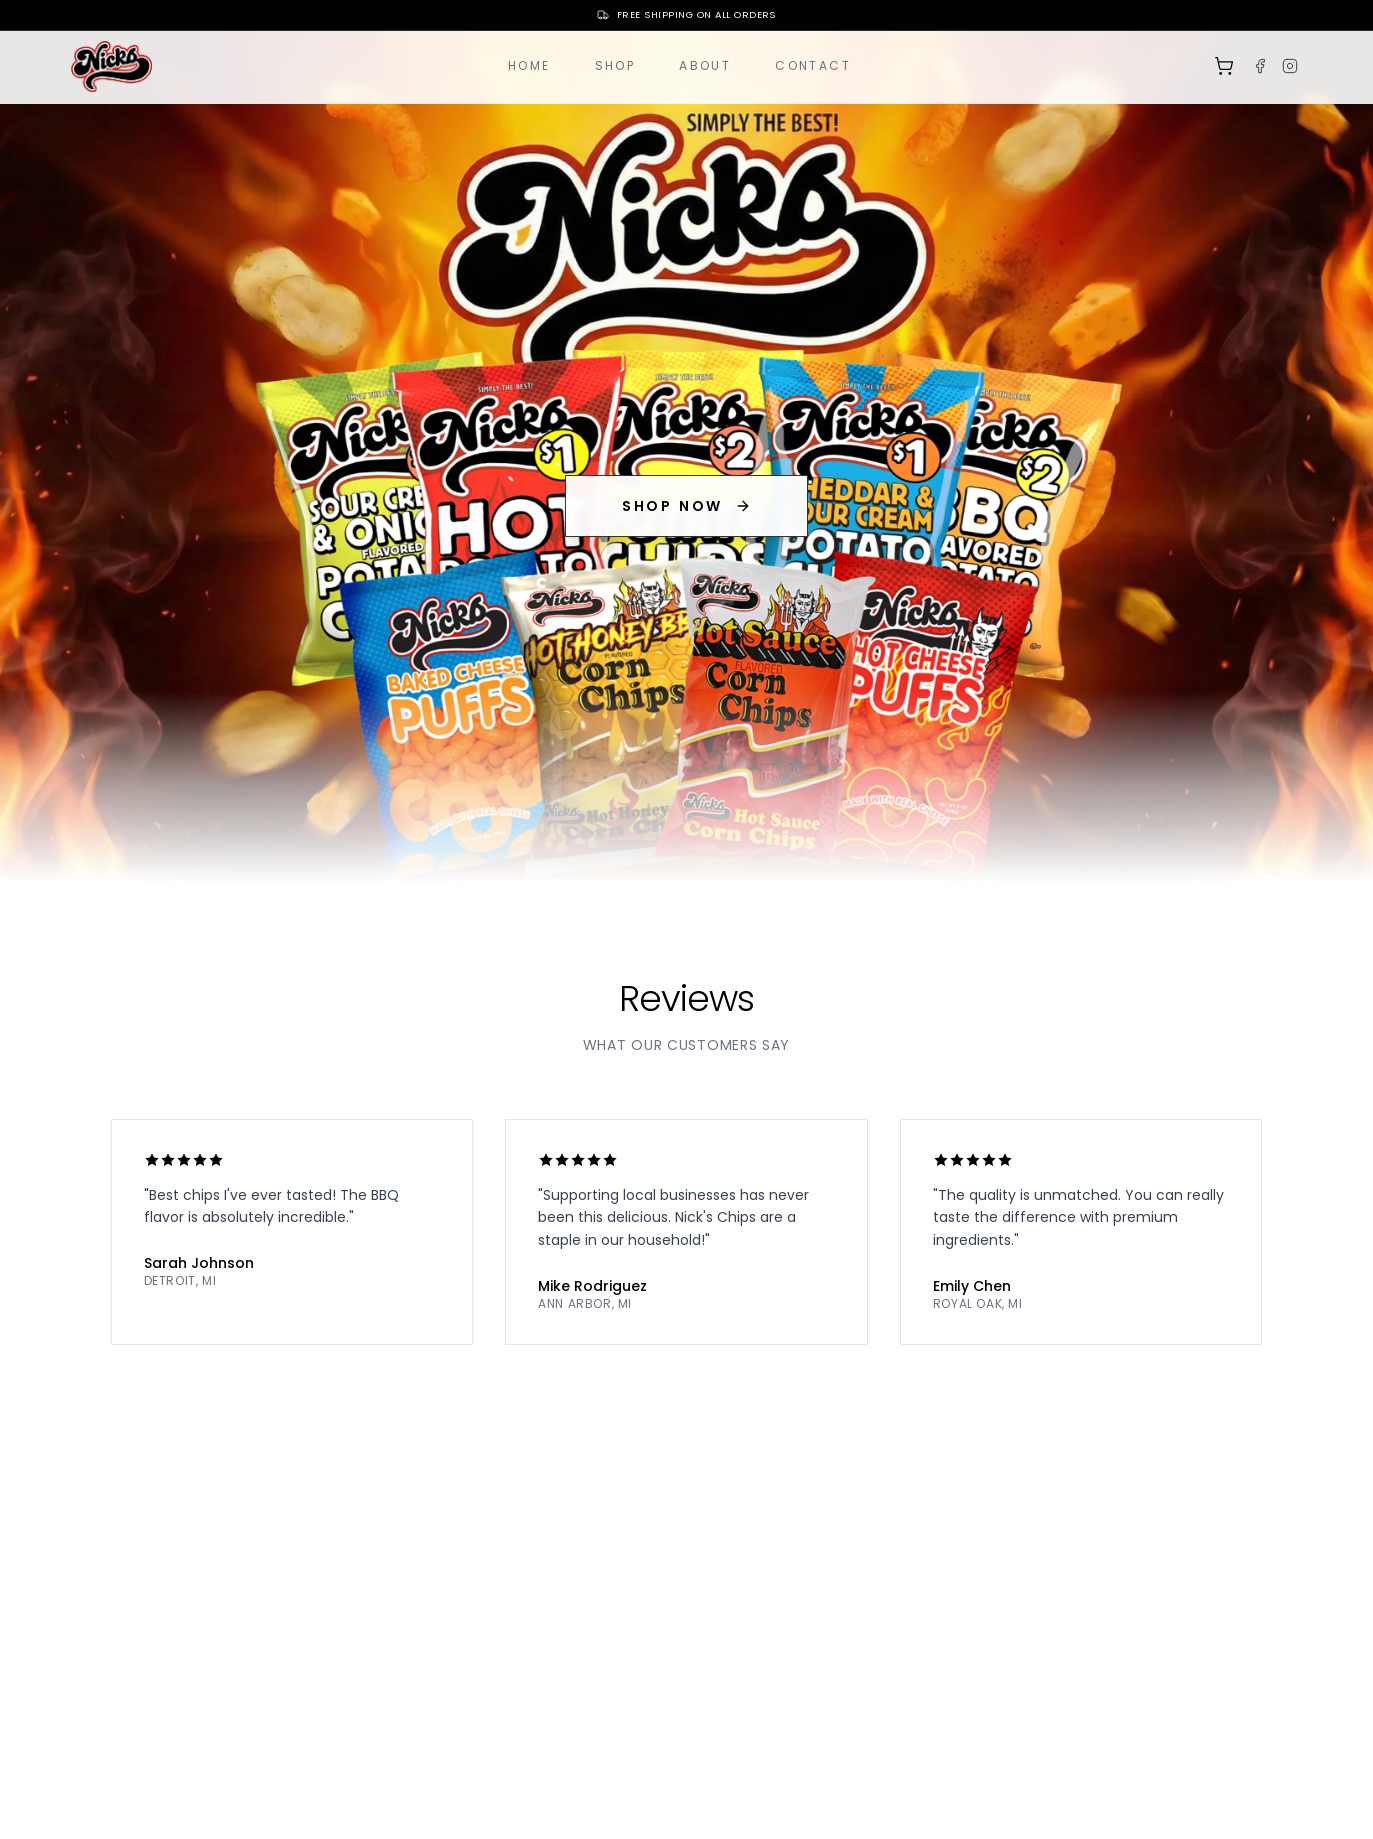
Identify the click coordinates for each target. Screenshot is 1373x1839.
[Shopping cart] (1224, 66)
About (705, 65)
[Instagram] (1290, 66)
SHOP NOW (686, 506)
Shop (615, 65)
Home (529, 65)
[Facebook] (1260, 66)
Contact (813, 65)
